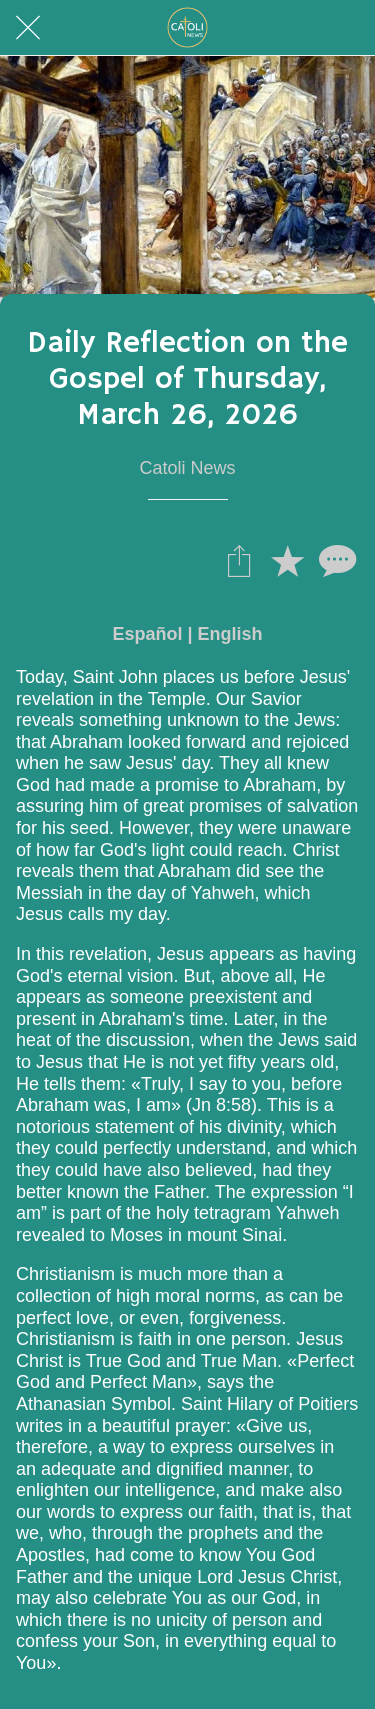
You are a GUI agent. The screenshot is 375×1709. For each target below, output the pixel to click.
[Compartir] (239, 560)
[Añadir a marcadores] (287, 560)
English (230, 634)
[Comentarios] (335, 560)
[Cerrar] (28, 28)
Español (147, 634)
